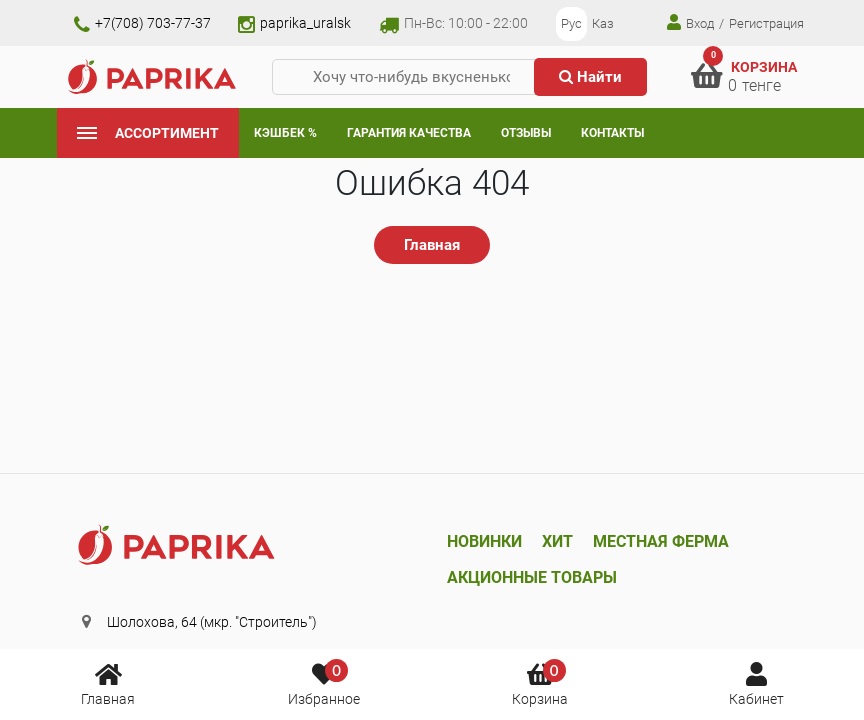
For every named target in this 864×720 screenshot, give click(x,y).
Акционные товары (532, 577)
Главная (108, 683)
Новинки (484, 541)
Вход (690, 22)
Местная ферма (661, 541)
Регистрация (766, 23)
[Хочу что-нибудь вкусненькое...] (411, 77)
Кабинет (756, 683)
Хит (557, 541)
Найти (590, 77)
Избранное (324, 683)
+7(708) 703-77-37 (142, 23)
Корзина (540, 683)
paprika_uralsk (294, 23)
